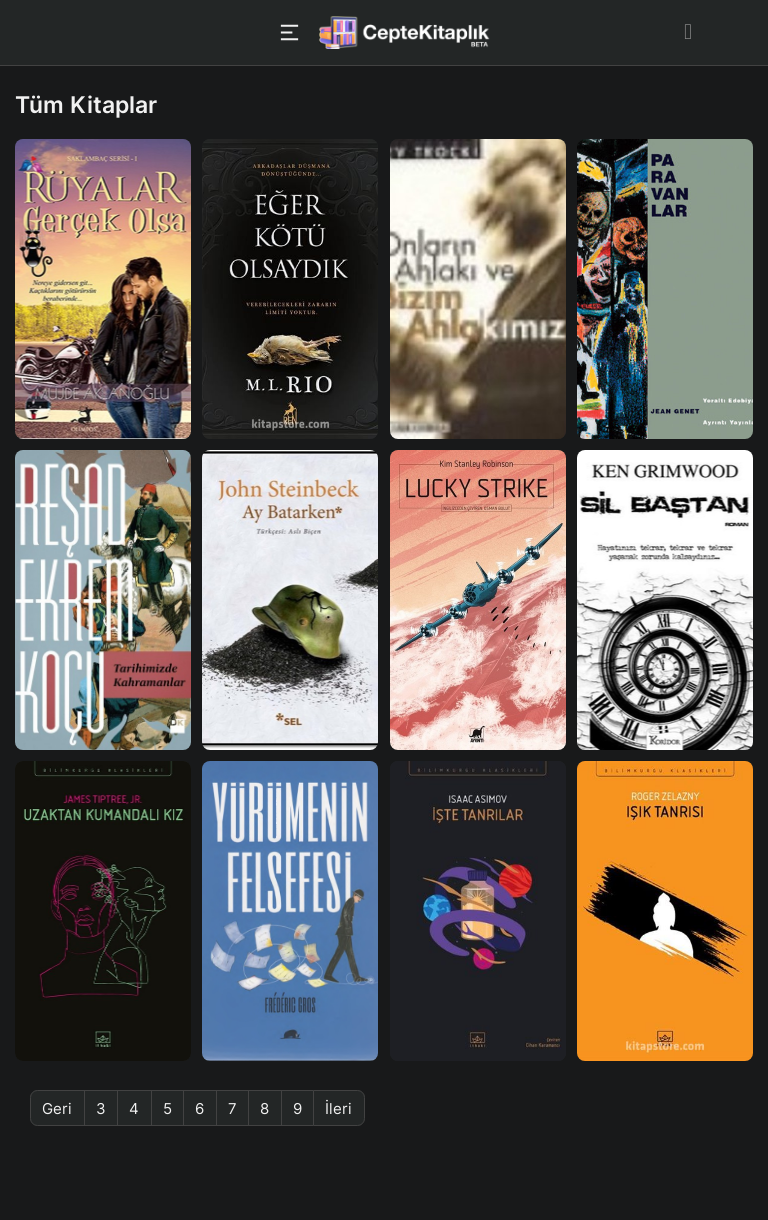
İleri (338, 1108)
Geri (57, 1108)
